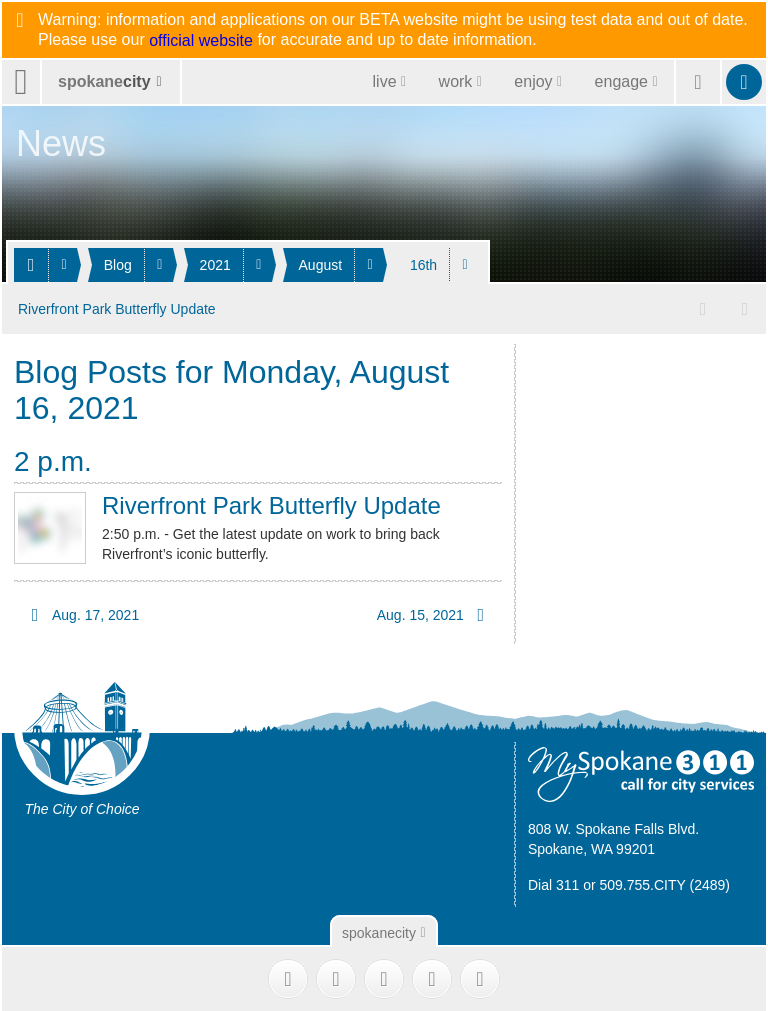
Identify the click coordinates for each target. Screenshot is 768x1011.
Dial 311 (553, 882)
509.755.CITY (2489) (665, 882)
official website (201, 41)
